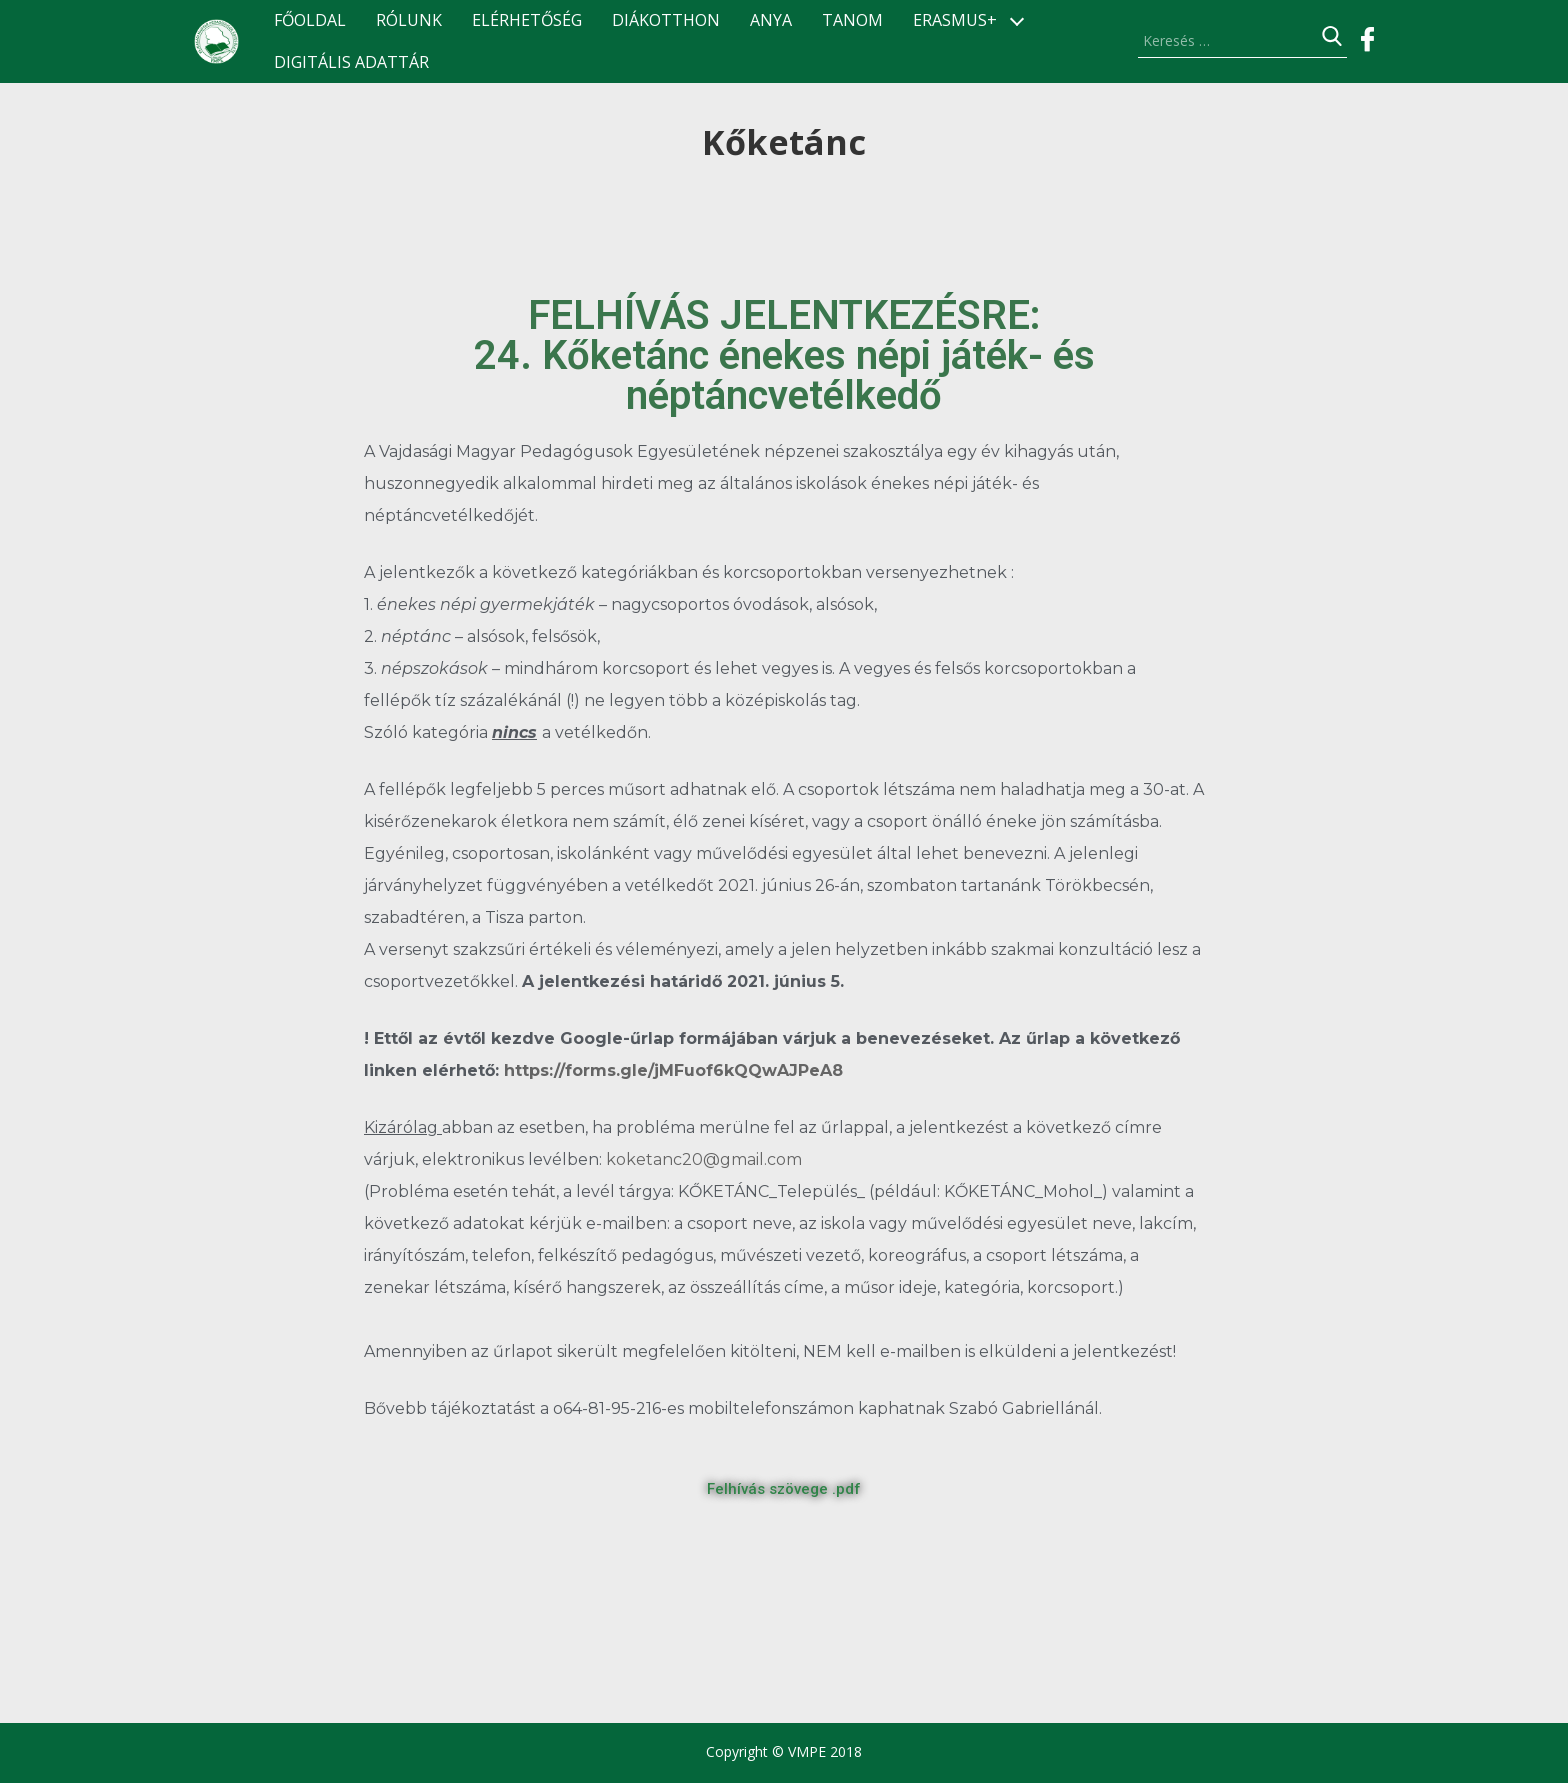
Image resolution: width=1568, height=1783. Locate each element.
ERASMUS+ (955, 20)
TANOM (852, 20)
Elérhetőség (527, 20)
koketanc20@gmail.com (704, 1159)
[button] (784, 1489)
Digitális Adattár (351, 62)
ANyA (771, 20)
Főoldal (310, 20)
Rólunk (409, 20)
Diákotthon (666, 20)
